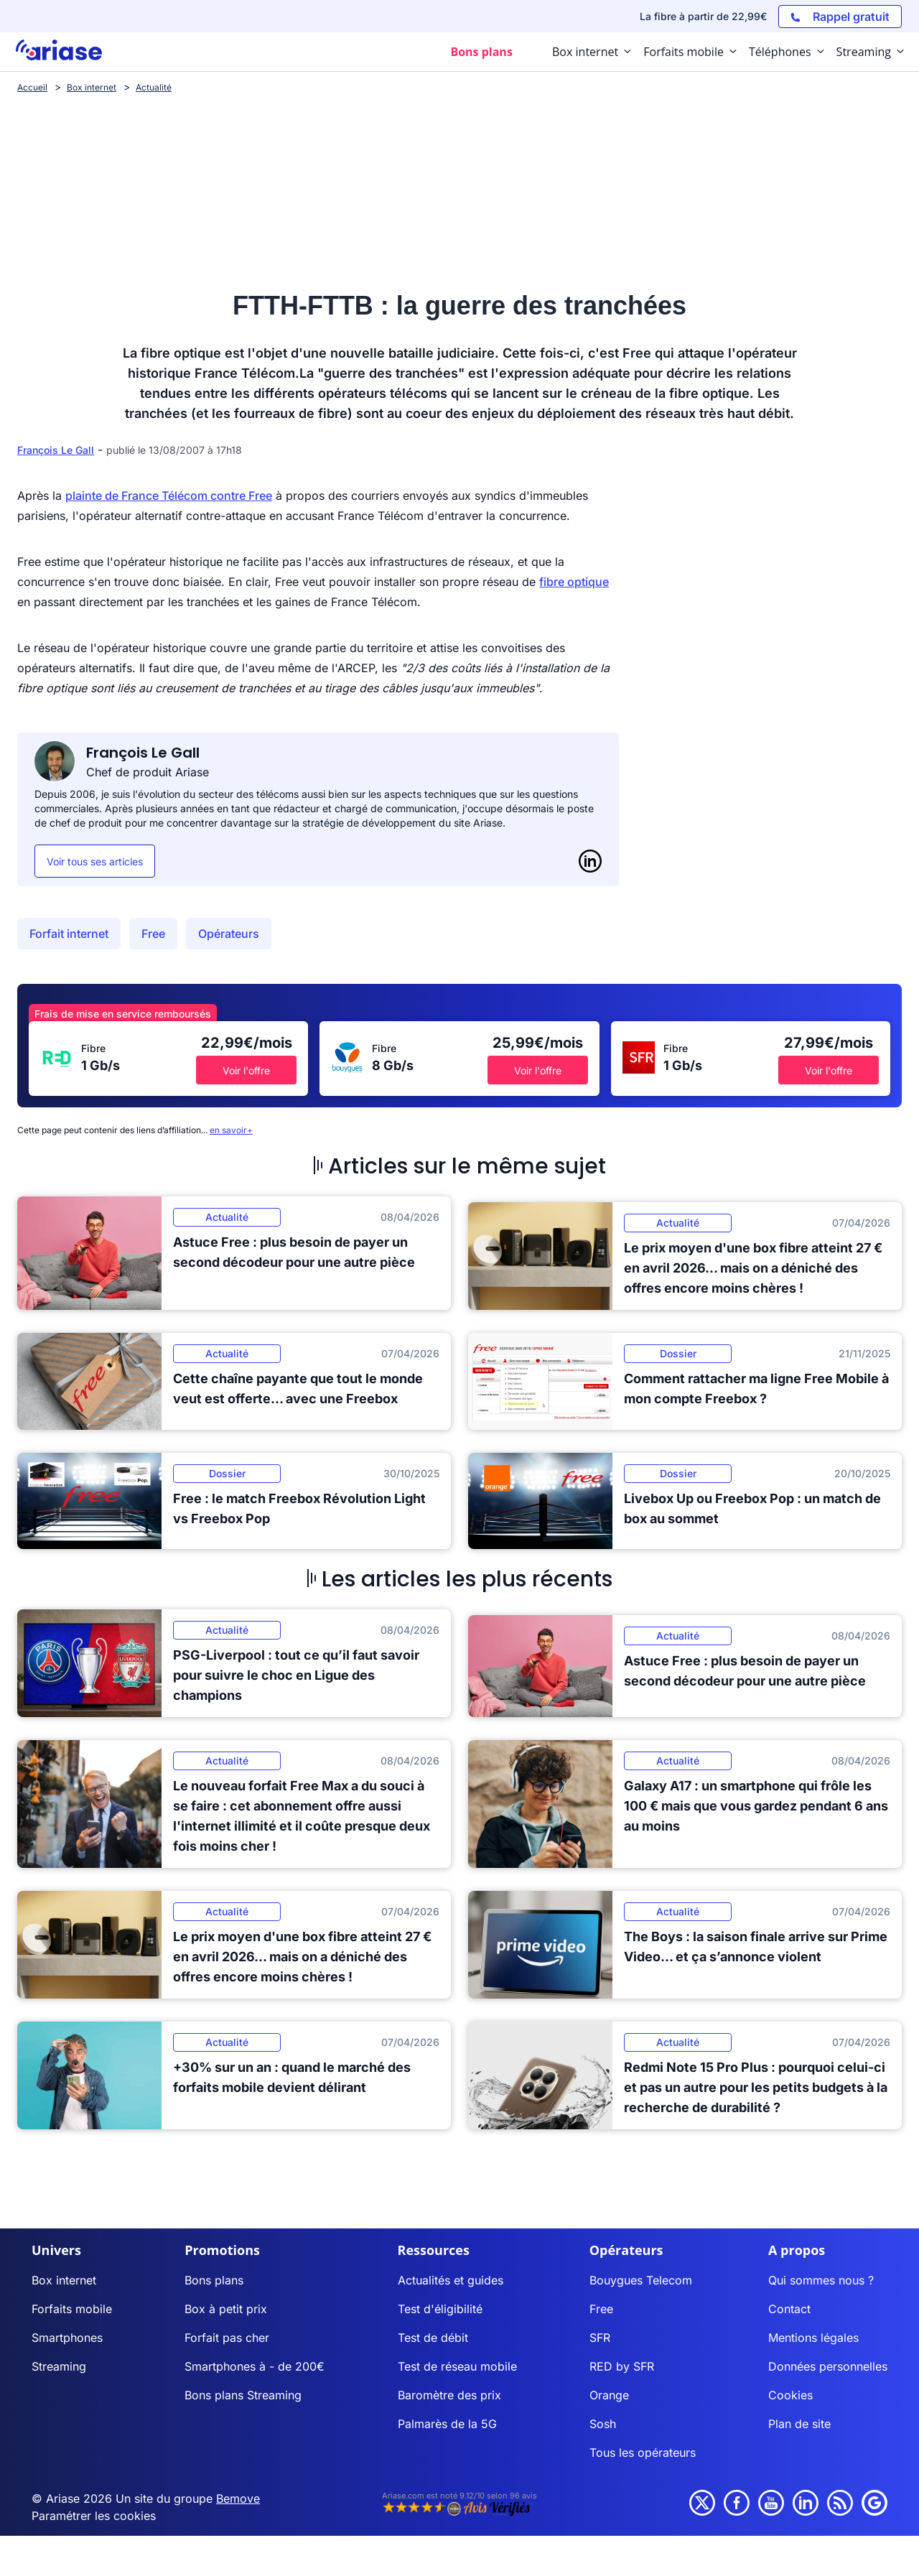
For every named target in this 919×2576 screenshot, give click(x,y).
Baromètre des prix (449, 2395)
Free (153, 933)
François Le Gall (55, 450)
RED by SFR (621, 2366)
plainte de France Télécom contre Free (168, 495)
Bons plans (214, 2280)
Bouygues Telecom (640, 2280)
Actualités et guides (450, 2280)
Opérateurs (228, 933)
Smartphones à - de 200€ (255, 2366)
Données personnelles (827, 2366)
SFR (599, 2337)
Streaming (59, 2366)
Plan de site (799, 2424)
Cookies (790, 2395)
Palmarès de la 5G (447, 2424)
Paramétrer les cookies (94, 2515)
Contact (789, 2309)
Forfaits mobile (72, 2309)
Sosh (602, 2424)
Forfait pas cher (227, 2337)
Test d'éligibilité (440, 2309)
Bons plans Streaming (243, 2395)
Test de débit (433, 2337)
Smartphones (67, 2337)
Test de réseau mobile (457, 2366)
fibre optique (574, 582)
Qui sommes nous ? (821, 2280)
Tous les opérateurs (642, 2452)
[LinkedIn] (590, 861)
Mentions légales (813, 2337)
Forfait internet (68, 933)
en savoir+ (231, 1130)
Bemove (238, 2498)
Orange (609, 2395)
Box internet (64, 2280)
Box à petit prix (226, 2309)
